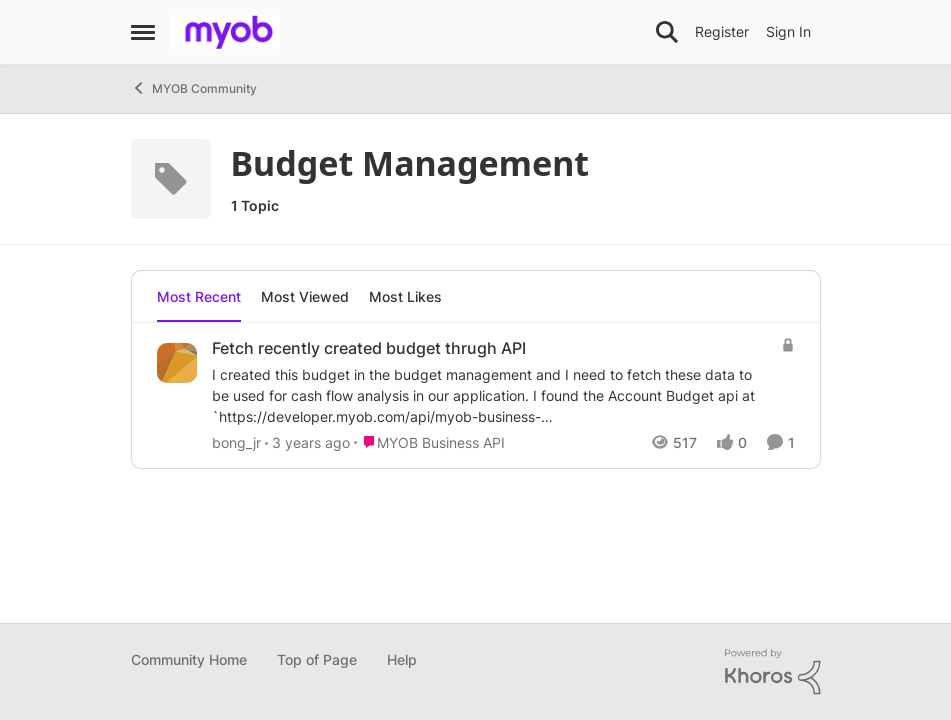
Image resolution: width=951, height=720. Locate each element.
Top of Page (317, 659)
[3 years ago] (307, 442)
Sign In (788, 31)
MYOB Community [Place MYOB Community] (194, 88)
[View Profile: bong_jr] (177, 363)
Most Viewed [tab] (305, 296)
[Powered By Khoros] (773, 672)
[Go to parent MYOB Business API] (429, 442)
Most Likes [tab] (405, 296)
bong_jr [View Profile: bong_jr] (236, 442)
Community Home (189, 659)
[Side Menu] (143, 32)
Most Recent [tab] (199, 296)
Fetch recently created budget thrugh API (369, 348)
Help (402, 659)
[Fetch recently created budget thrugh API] (491, 395)
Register (722, 31)
